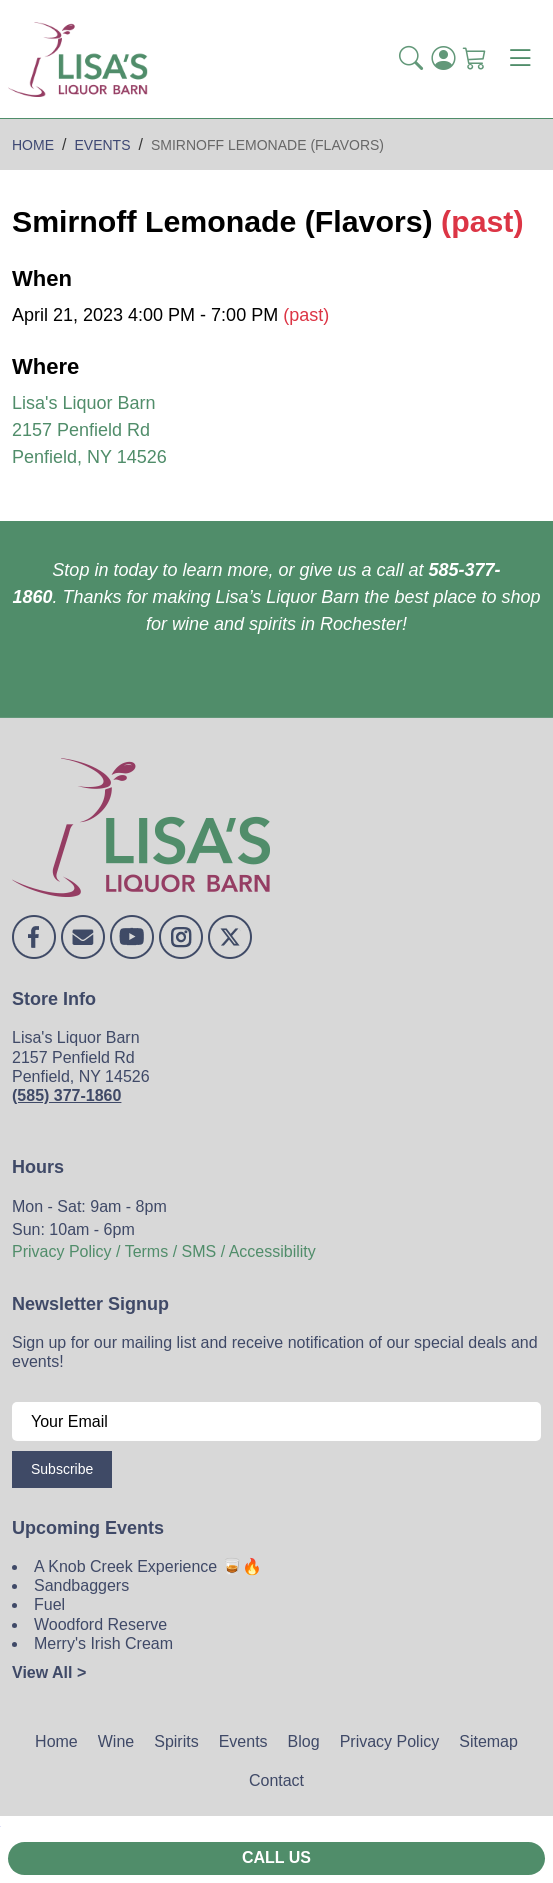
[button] (411, 59)
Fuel (49, 1604)
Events (243, 1741)
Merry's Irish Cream (103, 1643)
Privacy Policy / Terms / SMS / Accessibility (164, 1251)
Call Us (276, 1857)
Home (56, 1741)
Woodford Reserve (100, 1624)
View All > (49, 1672)
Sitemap (488, 1741)
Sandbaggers (81, 1585)
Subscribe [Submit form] (62, 1469)
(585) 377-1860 (66, 1095)
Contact (276, 1780)
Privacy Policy (390, 1741)
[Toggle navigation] (520, 59)
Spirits (176, 1741)
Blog (304, 1741)
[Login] (443, 59)
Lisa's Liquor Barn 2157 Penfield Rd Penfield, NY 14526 (89, 430)
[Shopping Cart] (475, 59)
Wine (116, 1741)
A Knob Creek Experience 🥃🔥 (148, 1566)
